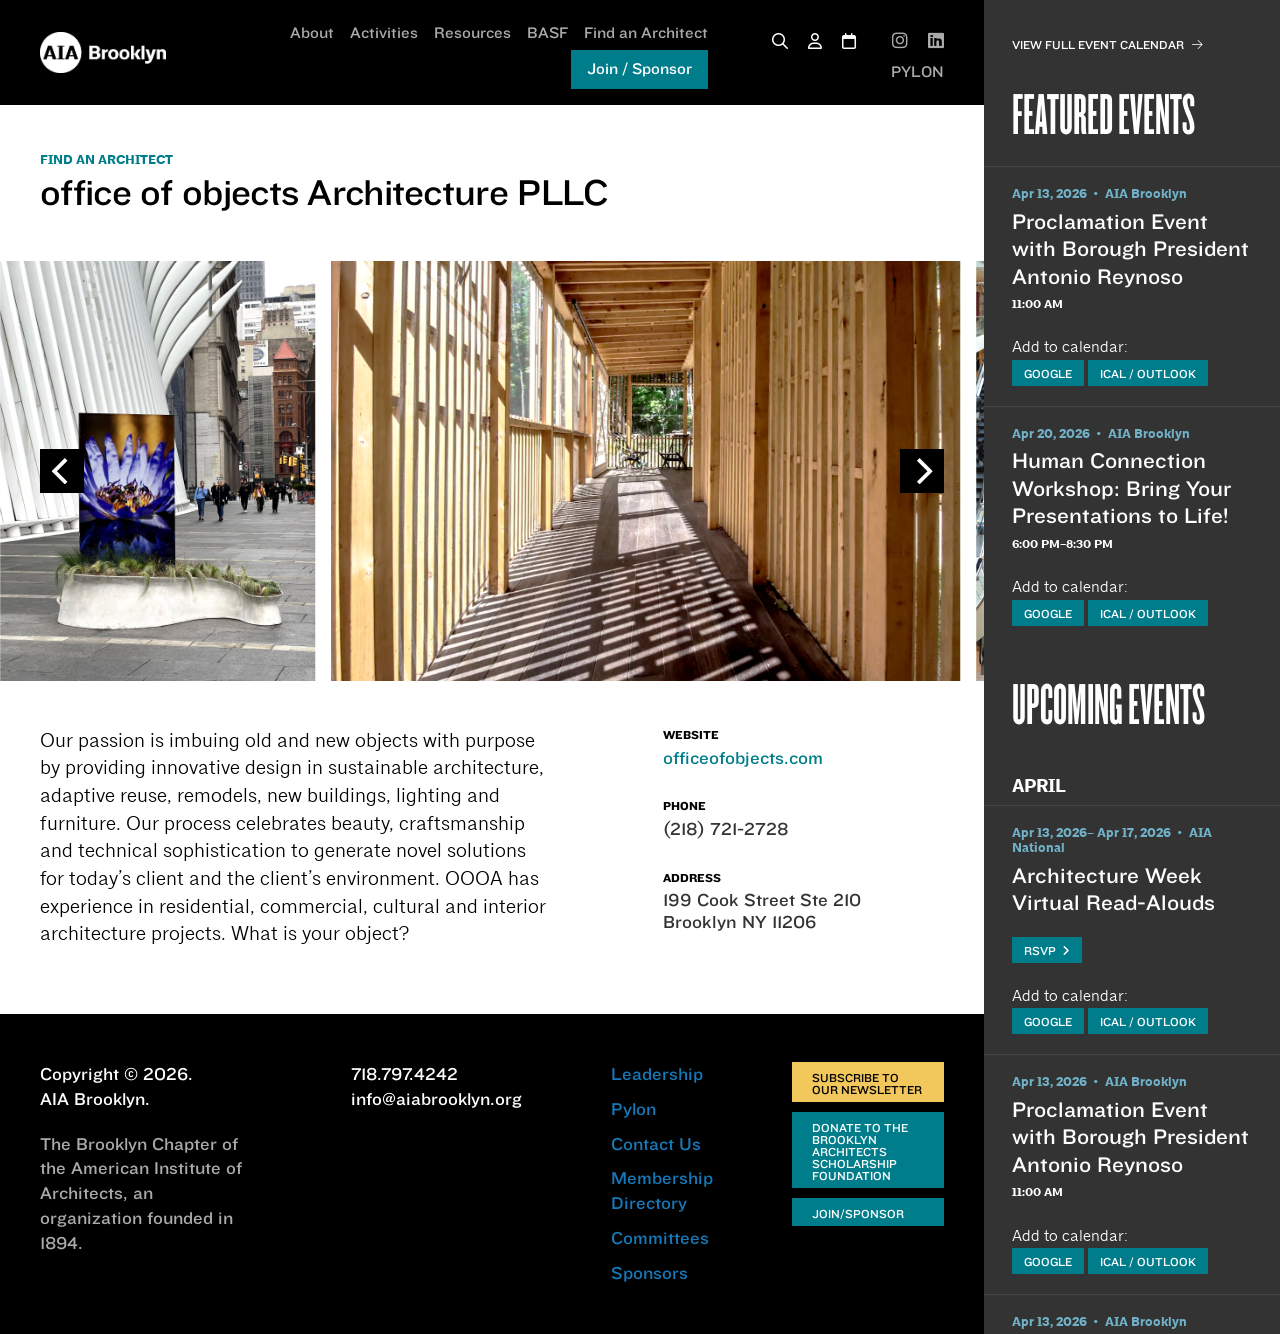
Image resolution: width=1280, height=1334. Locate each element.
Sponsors (649, 1272)
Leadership (657, 1073)
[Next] (922, 471)
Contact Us (656, 1143)
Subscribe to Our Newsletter (867, 1083)
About (312, 32)
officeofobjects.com (743, 757)
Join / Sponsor (639, 68)
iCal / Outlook (1148, 373)
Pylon (633, 1108)
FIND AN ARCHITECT (106, 160)
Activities (384, 32)
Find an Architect (646, 32)
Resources (472, 32)
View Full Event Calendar (1107, 44)
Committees (660, 1237)
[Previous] (62, 471)
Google (1048, 373)
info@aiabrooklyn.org (436, 1098)
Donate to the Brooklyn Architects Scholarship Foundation (860, 1151)
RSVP (1047, 950)
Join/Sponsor (858, 1213)
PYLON (917, 71)
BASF (547, 32)
